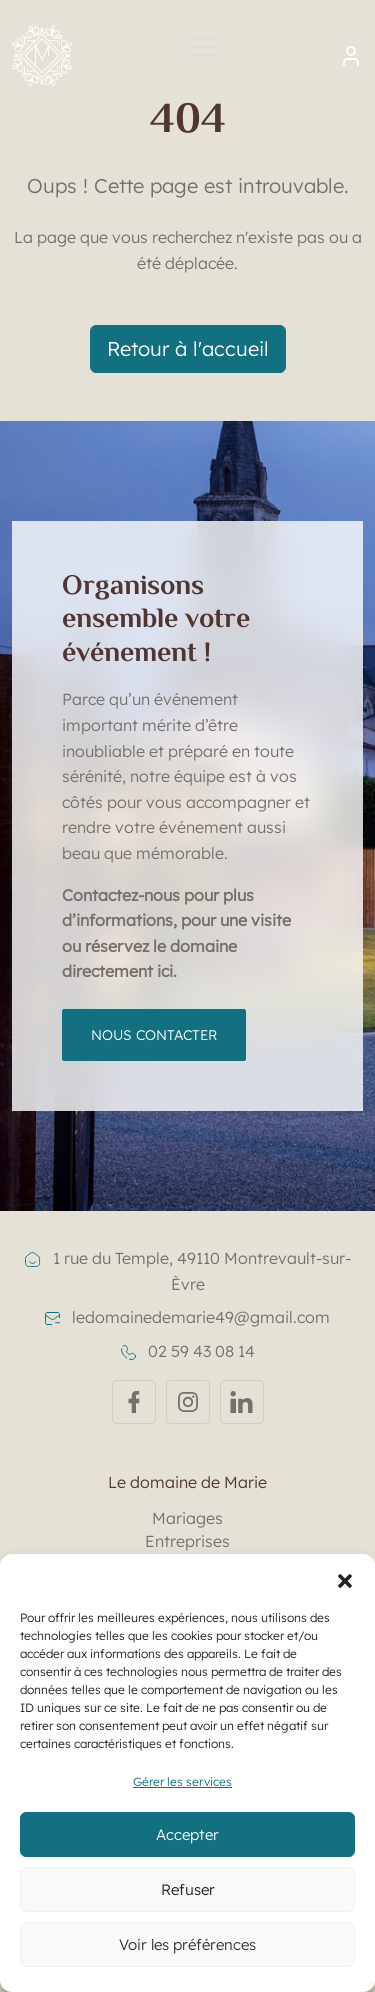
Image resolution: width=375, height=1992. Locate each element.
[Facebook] (134, 1402)
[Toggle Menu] (205, 55)
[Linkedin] (242, 1402)
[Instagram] (188, 1402)
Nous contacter (154, 1035)
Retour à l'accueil (188, 348)
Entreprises (187, 1541)
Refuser (188, 1889)
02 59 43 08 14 (188, 1351)
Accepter (187, 1834)
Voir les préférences (187, 1944)
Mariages (187, 1518)
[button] (345, 1579)
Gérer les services (182, 1781)
